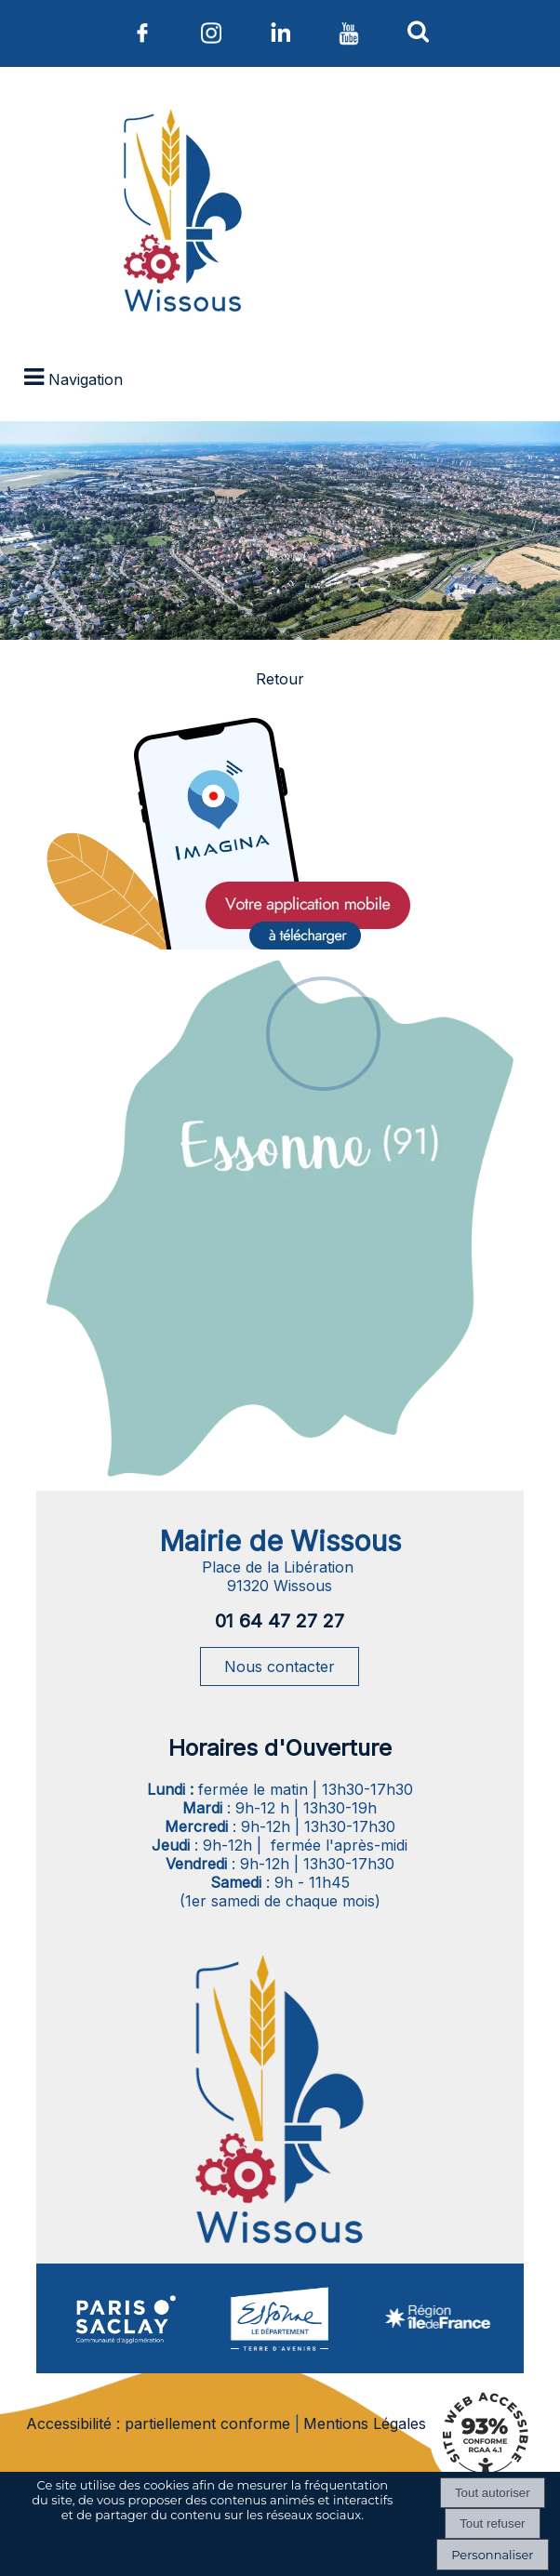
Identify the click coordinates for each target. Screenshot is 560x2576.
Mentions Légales (364, 2423)
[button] (417, 30)
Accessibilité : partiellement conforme (158, 2423)
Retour (280, 679)
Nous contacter (279, 1666)
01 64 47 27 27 (279, 1621)
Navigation (85, 379)
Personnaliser (492, 2554)
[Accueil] (180, 215)
